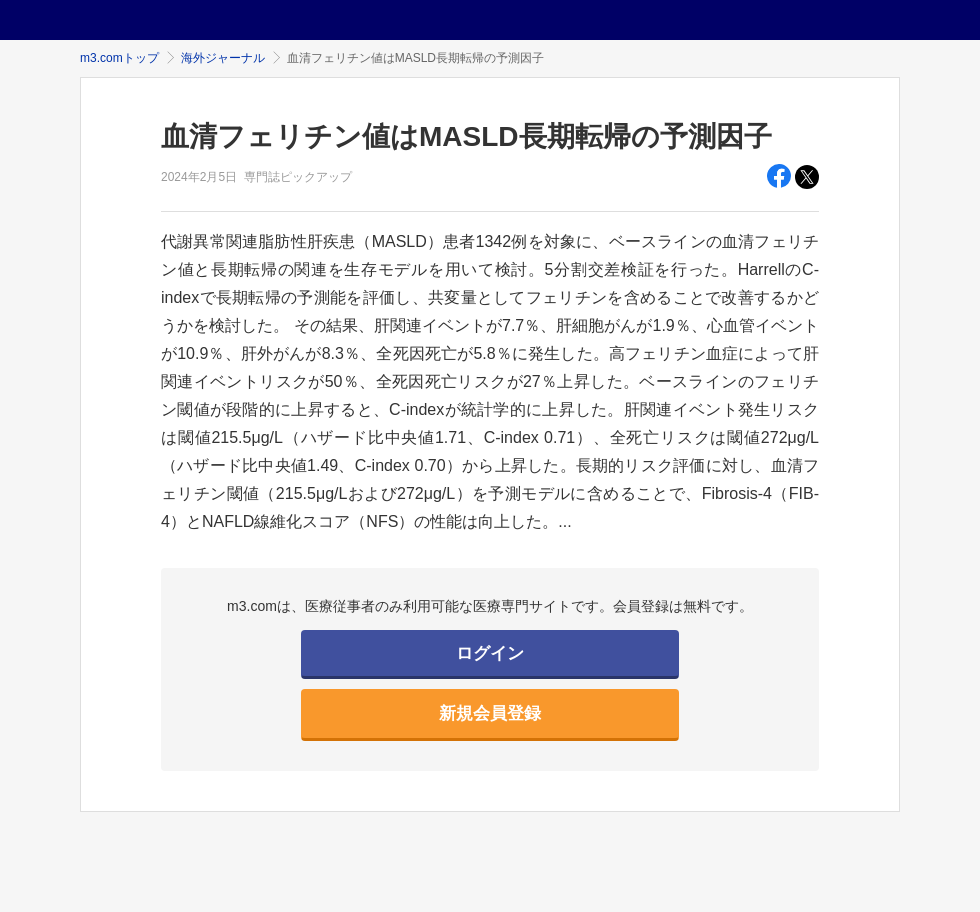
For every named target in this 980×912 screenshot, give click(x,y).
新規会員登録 (490, 713)
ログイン (490, 653)
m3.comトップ (119, 58)
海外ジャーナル (223, 58)
